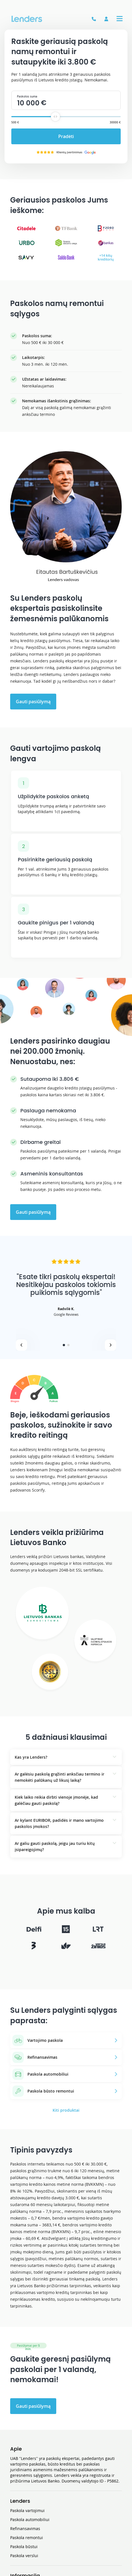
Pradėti (66, 136)
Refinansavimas (25, 2528)
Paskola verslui (24, 2555)
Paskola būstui (24, 2546)
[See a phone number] (93, 19)
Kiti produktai (66, 2110)
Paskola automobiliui (29, 2519)
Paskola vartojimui (27, 2510)
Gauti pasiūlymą (33, 701)
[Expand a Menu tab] (119, 19)
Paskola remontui (26, 2537)
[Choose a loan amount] (55, 116)
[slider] (55, 116)
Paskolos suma (27, 96)
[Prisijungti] (106, 19)
